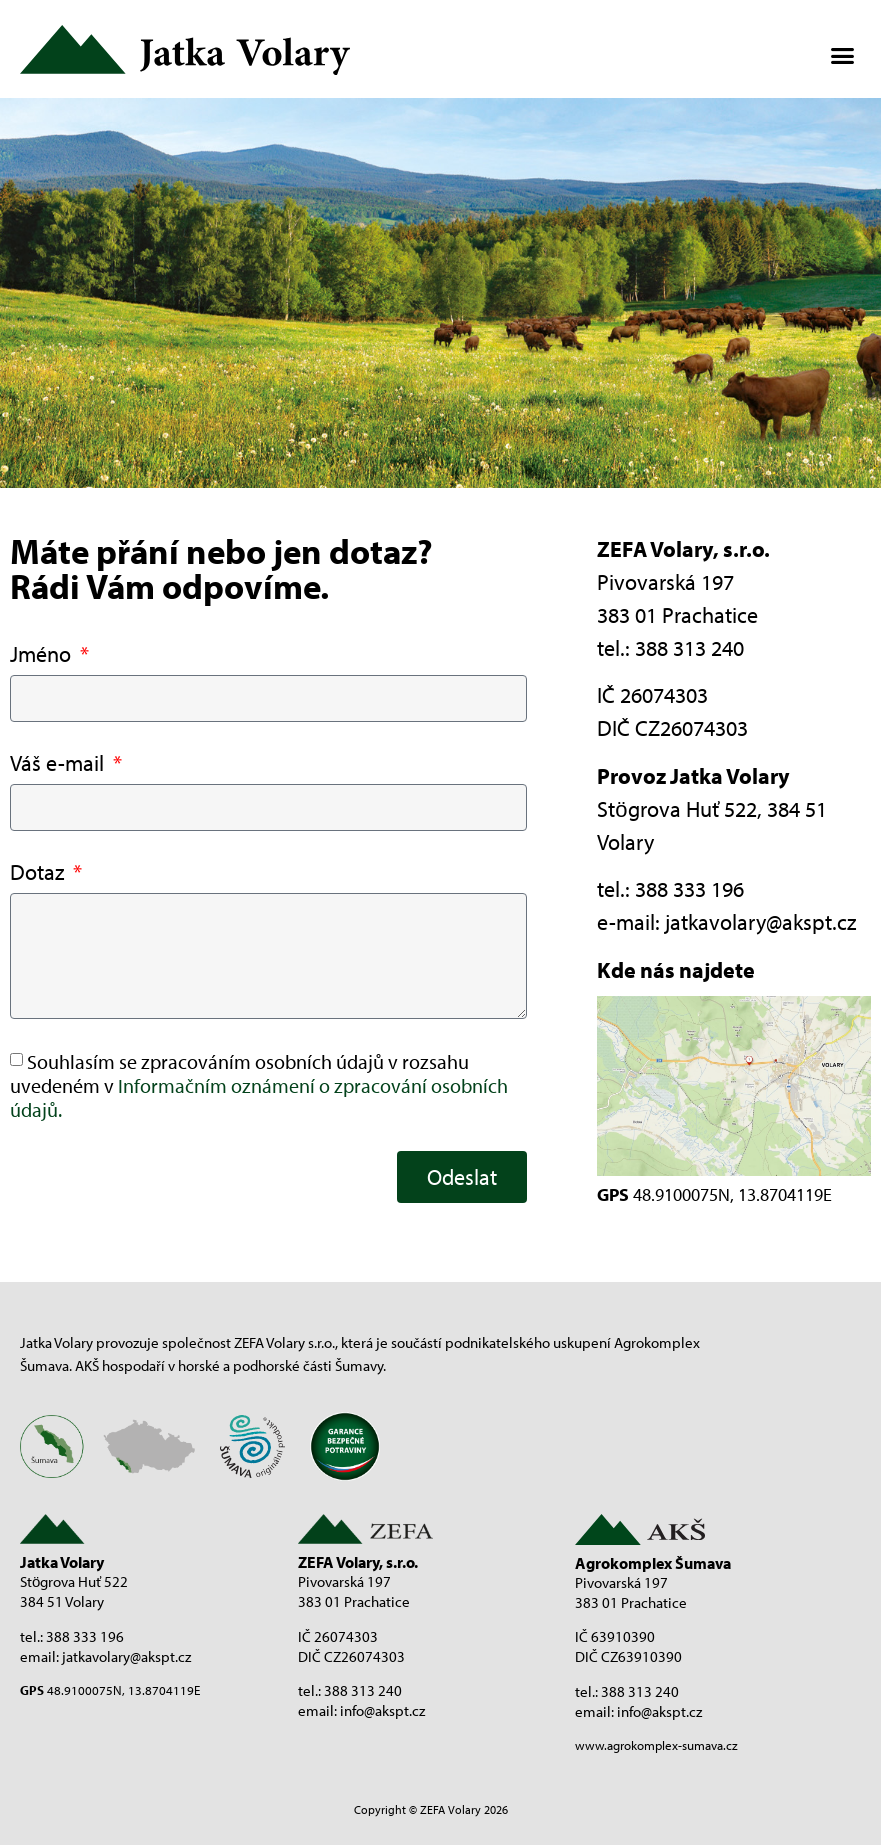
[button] (842, 55)
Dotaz (39, 873)
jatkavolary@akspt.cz (760, 922)
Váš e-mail (59, 764)
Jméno (43, 655)
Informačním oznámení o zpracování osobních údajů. (259, 1097)
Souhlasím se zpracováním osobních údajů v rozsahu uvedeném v (259, 1085)
